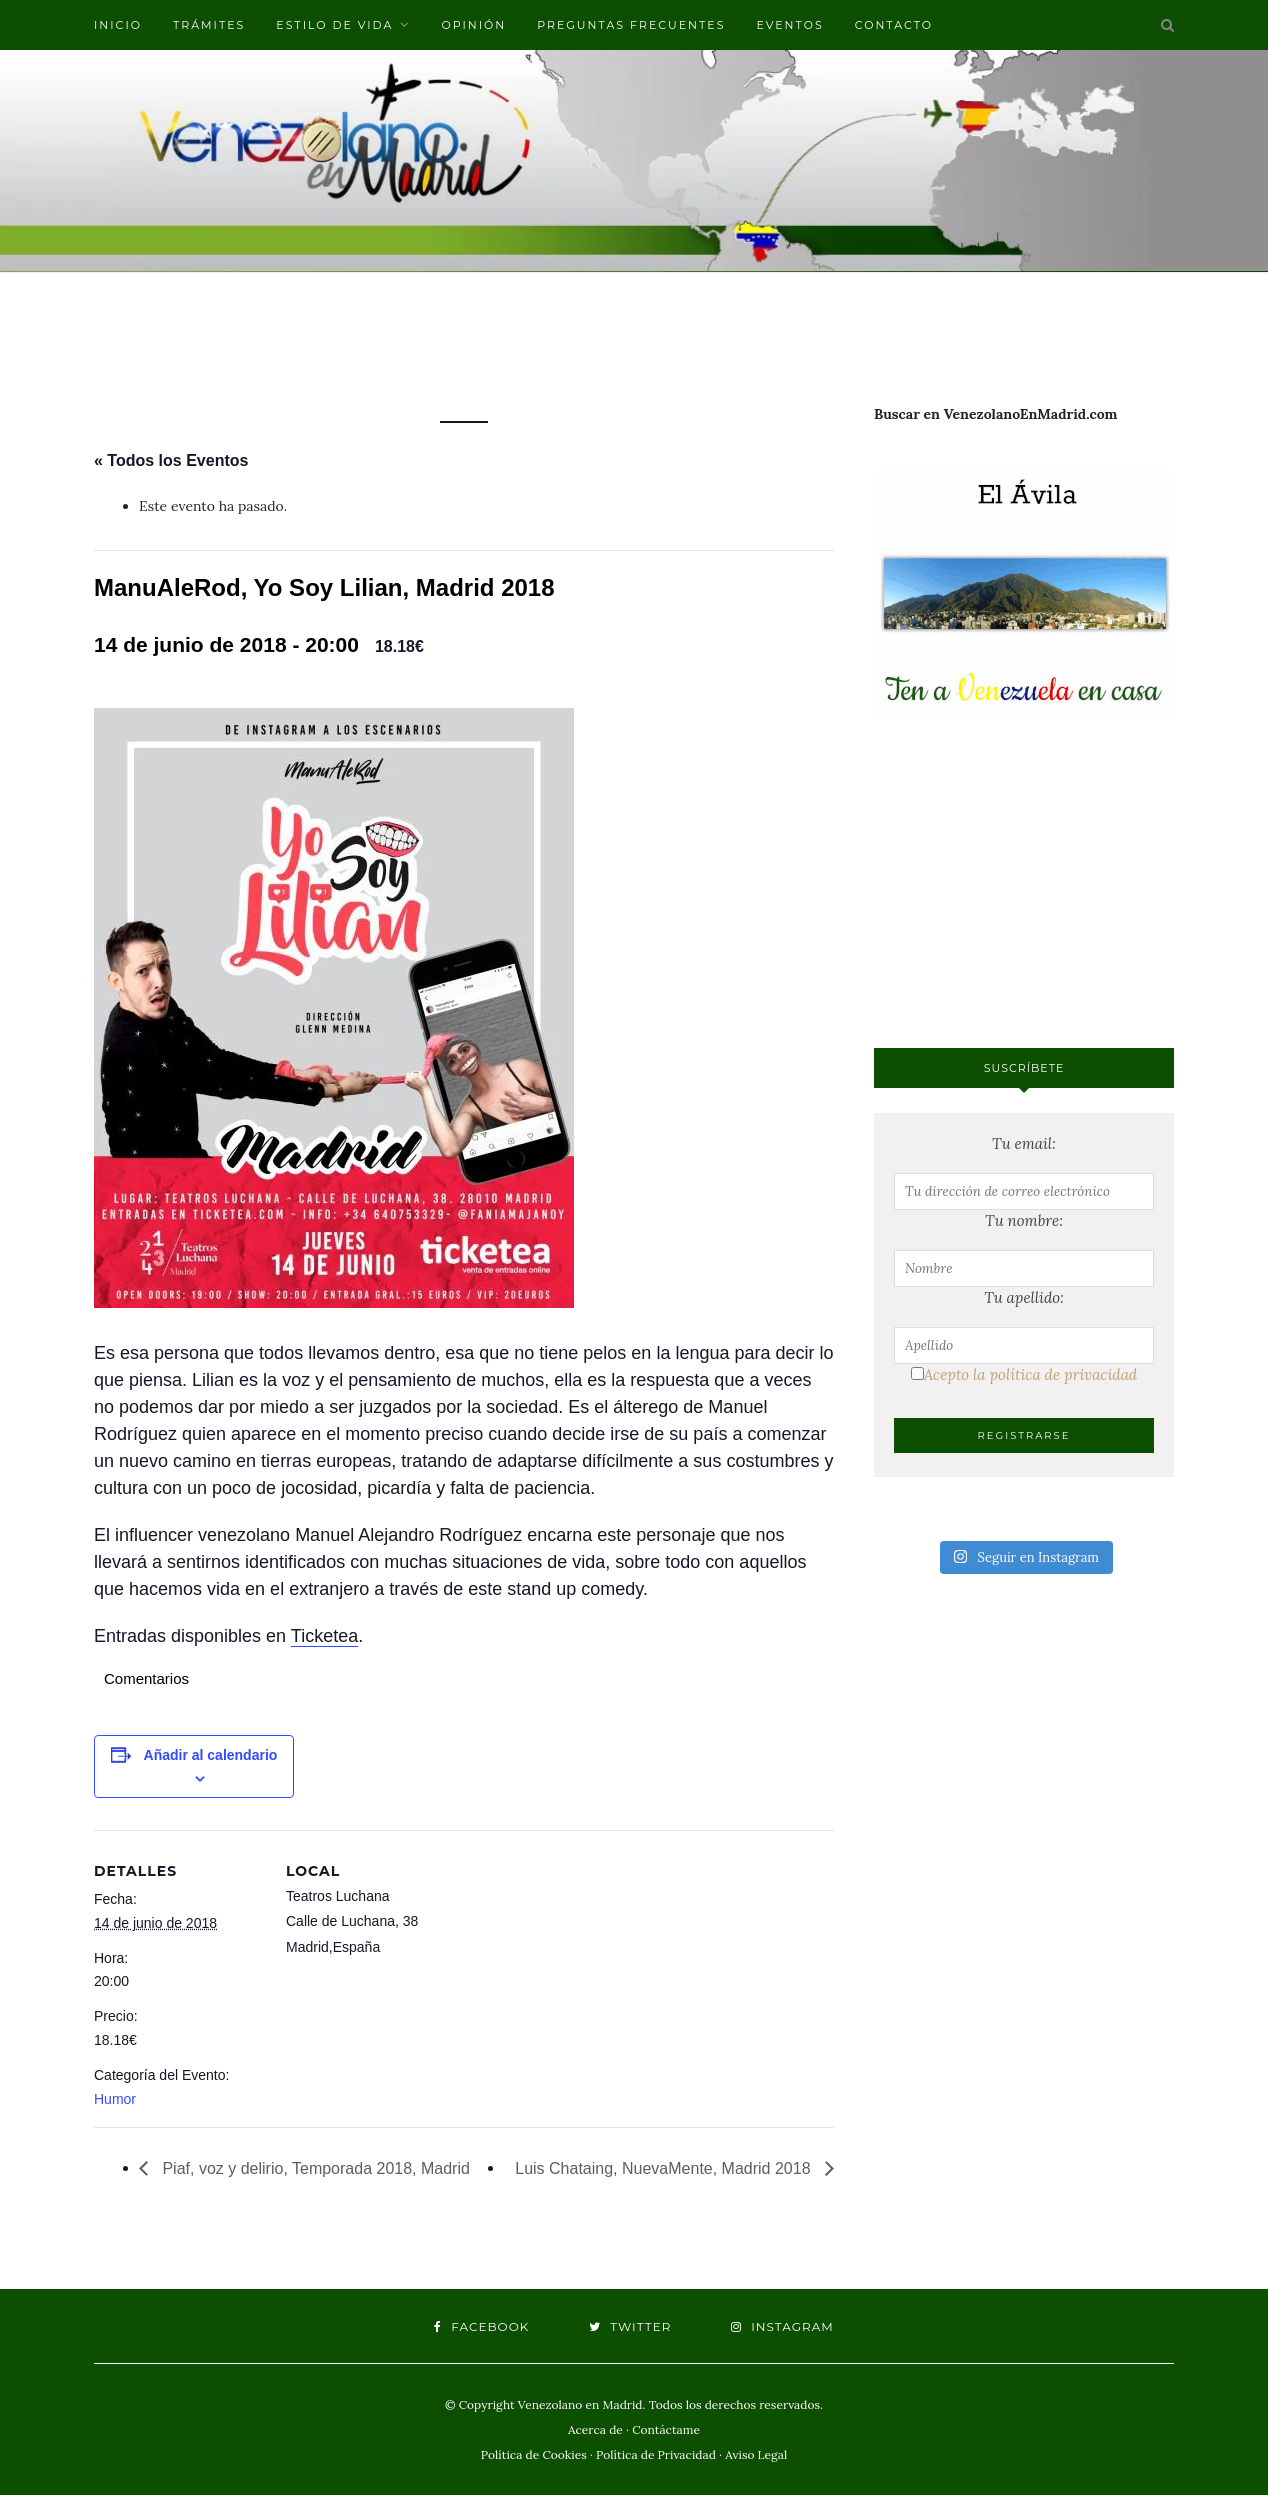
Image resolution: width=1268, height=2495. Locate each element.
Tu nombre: (1024, 1220)
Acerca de (595, 2429)
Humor (115, 2099)
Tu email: (1024, 1143)
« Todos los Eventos (171, 460)
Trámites (209, 25)
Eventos (789, 25)
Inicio (118, 25)
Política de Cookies (534, 2454)
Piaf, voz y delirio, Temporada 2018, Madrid (314, 2168)
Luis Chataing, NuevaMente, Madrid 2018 (665, 2168)
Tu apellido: (1024, 1297)
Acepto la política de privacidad (1024, 1374)
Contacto (894, 25)
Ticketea (324, 1636)
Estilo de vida (334, 25)
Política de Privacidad (656, 2454)
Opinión (473, 25)
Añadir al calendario (211, 1755)
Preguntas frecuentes (631, 25)
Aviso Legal (756, 2454)
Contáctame (666, 2429)
